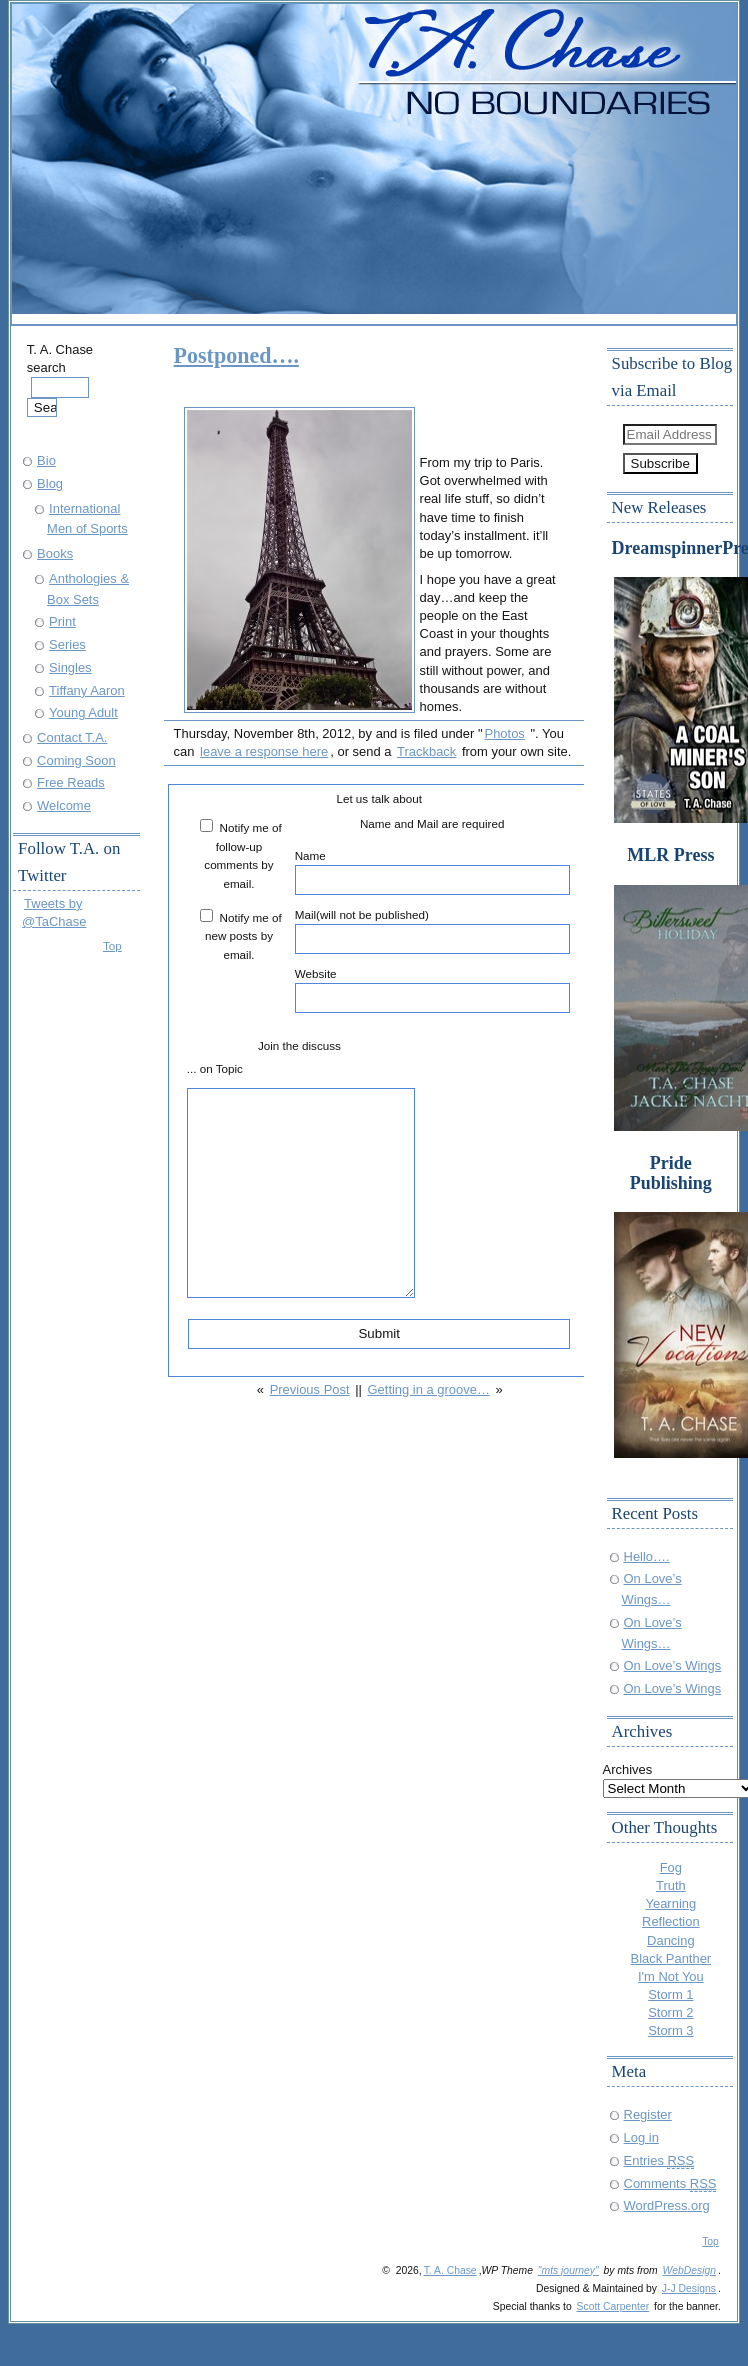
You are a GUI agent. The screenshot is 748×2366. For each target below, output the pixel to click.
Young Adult (83, 712)
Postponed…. (236, 355)
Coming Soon (76, 760)
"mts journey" (568, 2270)
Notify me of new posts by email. (243, 936)
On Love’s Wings (673, 1665)
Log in (641, 2137)
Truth (671, 1885)
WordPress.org (667, 2205)
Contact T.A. (72, 737)
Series (67, 644)
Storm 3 (670, 2030)
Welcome (64, 805)
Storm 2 (670, 2012)
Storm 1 (670, 1994)
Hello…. (647, 1556)
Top (112, 945)
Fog (671, 1867)
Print (62, 621)
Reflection (671, 1921)
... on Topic (215, 1068)
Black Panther (671, 1958)
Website (432, 990)
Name (432, 872)
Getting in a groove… (429, 1389)
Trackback (426, 751)
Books (55, 553)
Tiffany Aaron (87, 690)
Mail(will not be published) (432, 931)
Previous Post (310, 1389)
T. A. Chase (450, 2270)
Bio (46, 460)
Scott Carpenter (613, 2306)
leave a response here (264, 751)
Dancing (671, 1940)
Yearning (671, 1903)
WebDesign (689, 2270)
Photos (505, 733)
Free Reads (71, 782)
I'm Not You (671, 1976)
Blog (50, 483)
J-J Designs (689, 2288)
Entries (659, 2160)
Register (648, 2114)
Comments (670, 2183)
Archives (628, 1769)
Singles (70, 667)
